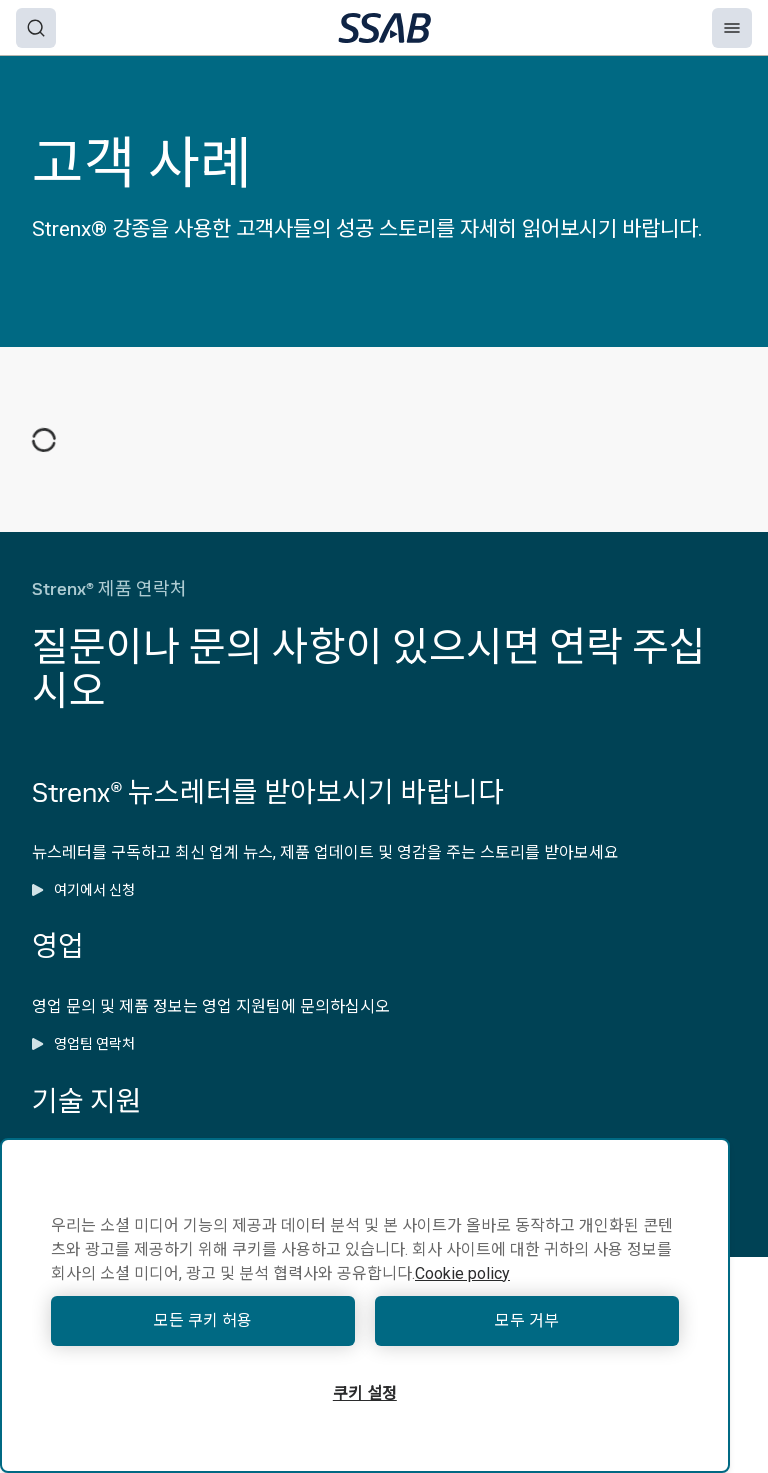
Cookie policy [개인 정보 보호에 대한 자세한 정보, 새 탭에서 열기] (462, 1273)
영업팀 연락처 (83, 1044)
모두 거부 (527, 1320)
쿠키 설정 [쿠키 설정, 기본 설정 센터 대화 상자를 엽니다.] (365, 1393)
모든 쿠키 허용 (203, 1320)
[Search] (36, 28)
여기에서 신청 (83, 890)
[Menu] (732, 28)
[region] (365, 1305)
